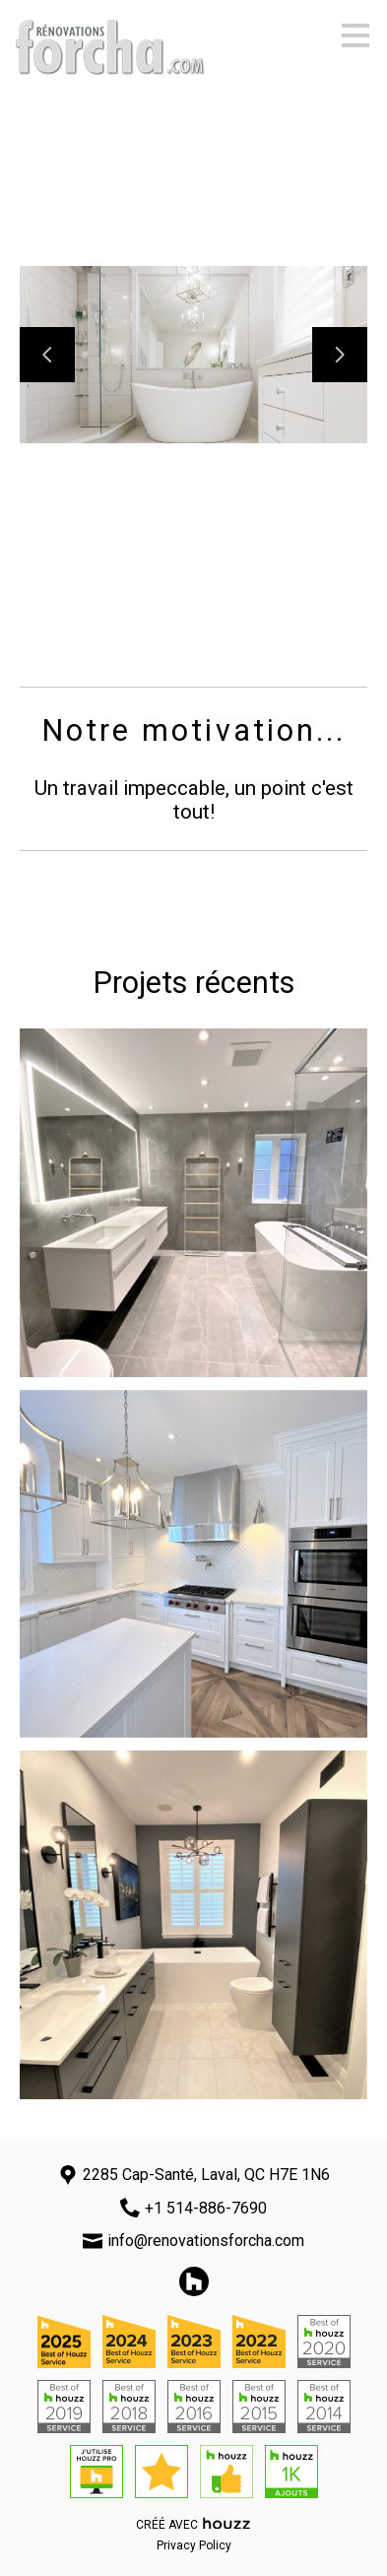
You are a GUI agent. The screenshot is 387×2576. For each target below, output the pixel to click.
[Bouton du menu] (355, 35)
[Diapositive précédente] (47, 354)
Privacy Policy (194, 2545)
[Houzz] (194, 2281)
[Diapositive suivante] (339, 354)
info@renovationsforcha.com (205, 2240)
